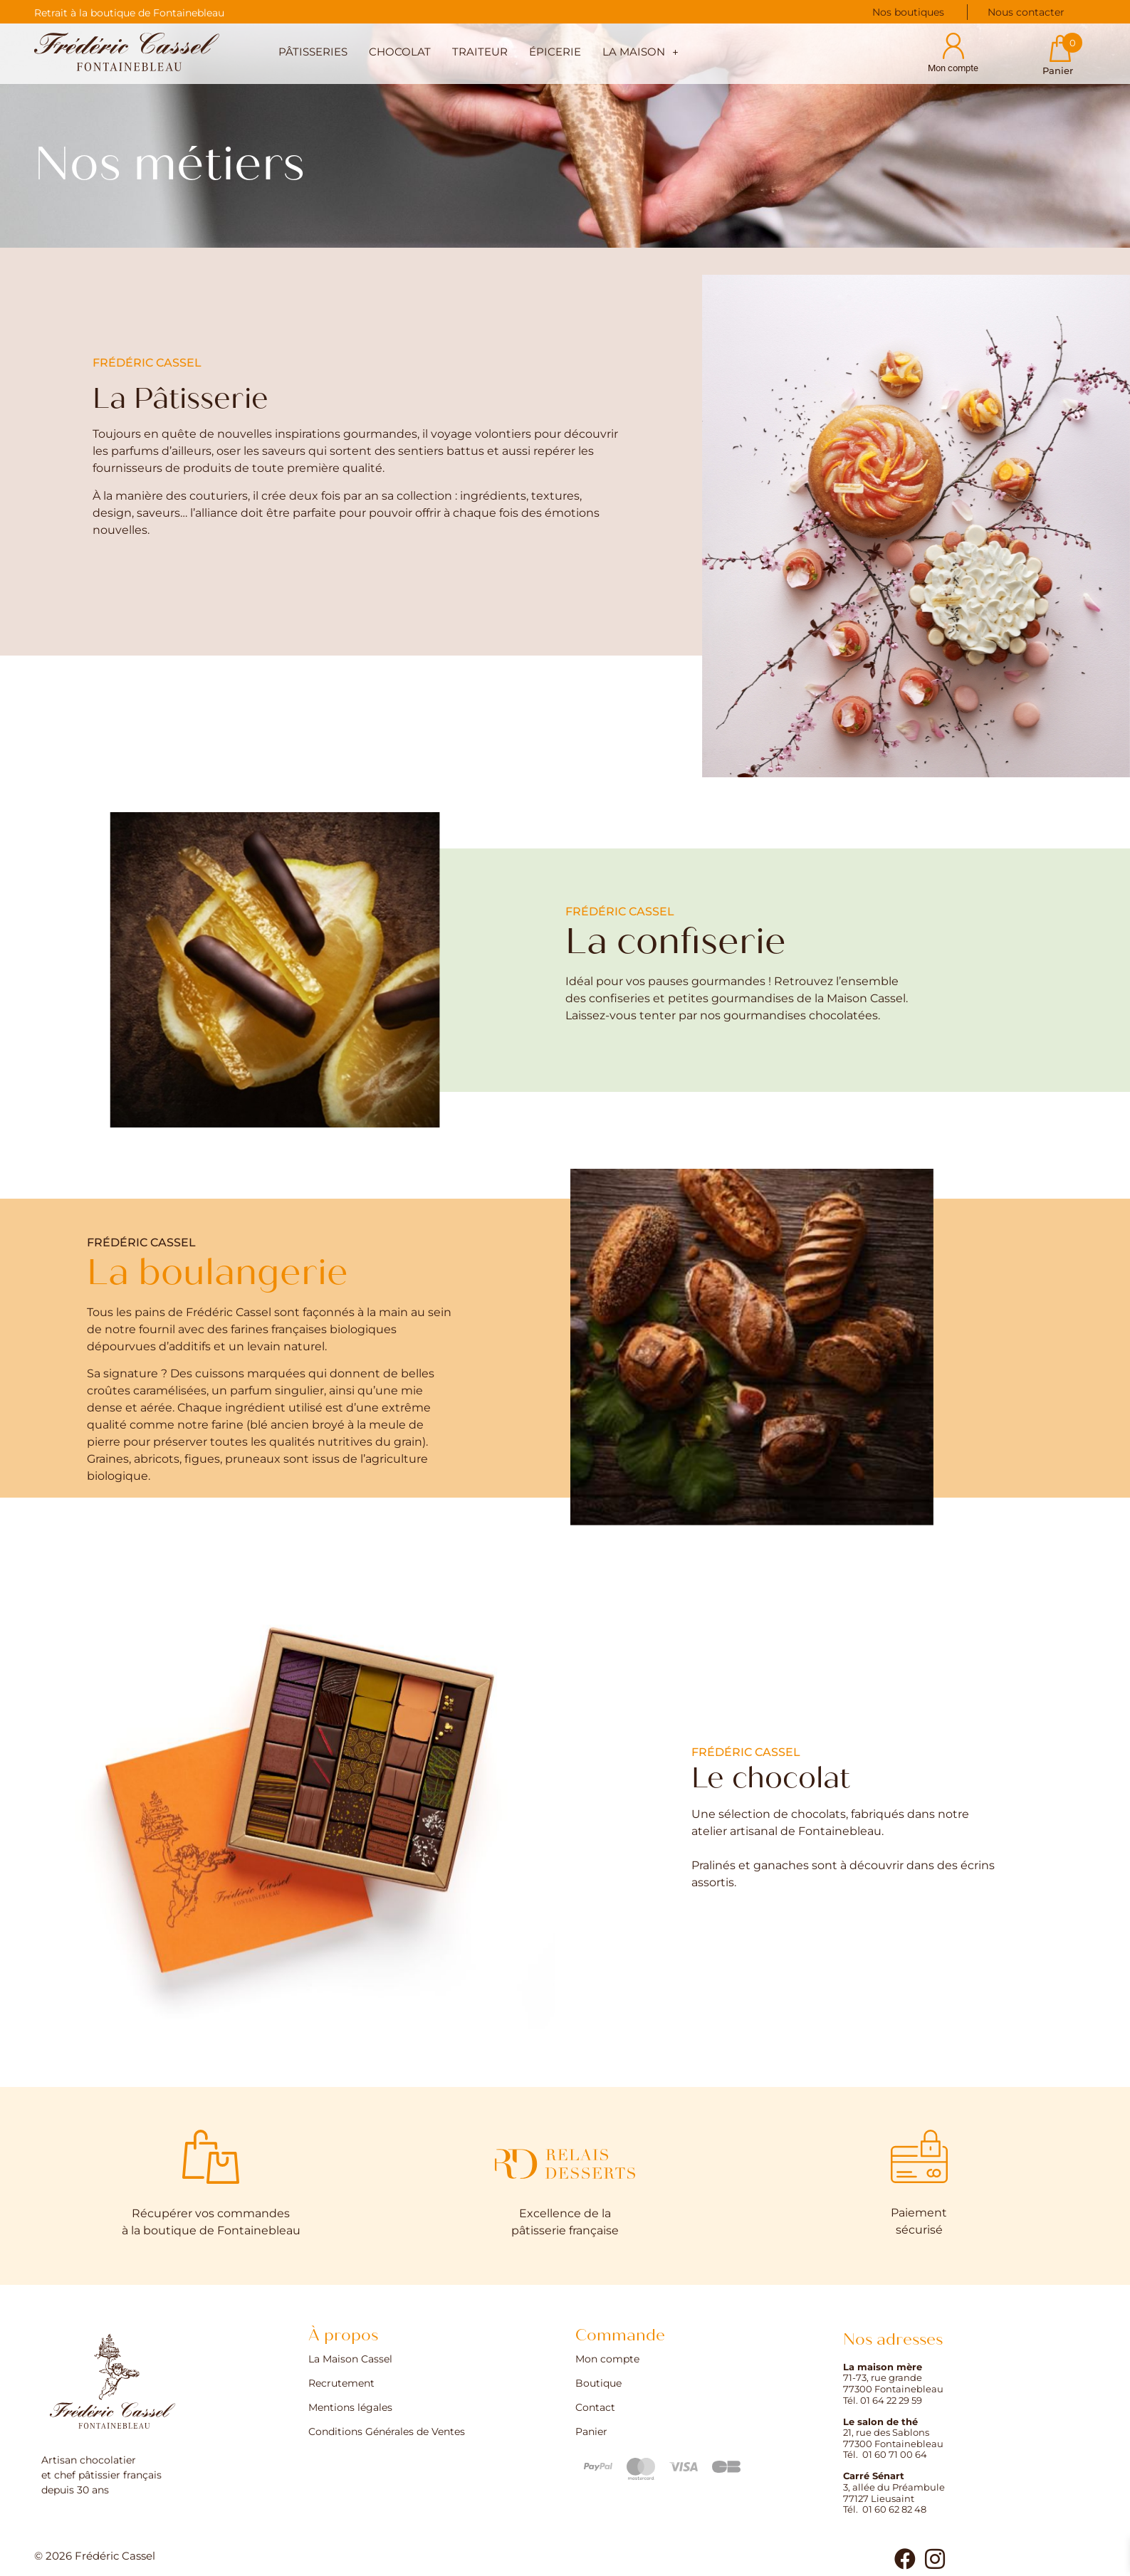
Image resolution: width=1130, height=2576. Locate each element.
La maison (640, 52)
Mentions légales (350, 2408)
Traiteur (480, 52)
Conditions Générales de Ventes (386, 2432)
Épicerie (555, 52)
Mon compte (607, 2359)
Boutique (598, 2384)
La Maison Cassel (350, 2359)
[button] (640, 54)
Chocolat (400, 52)
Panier (591, 2432)
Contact (595, 2408)
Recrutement (341, 2384)
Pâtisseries (312, 52)
